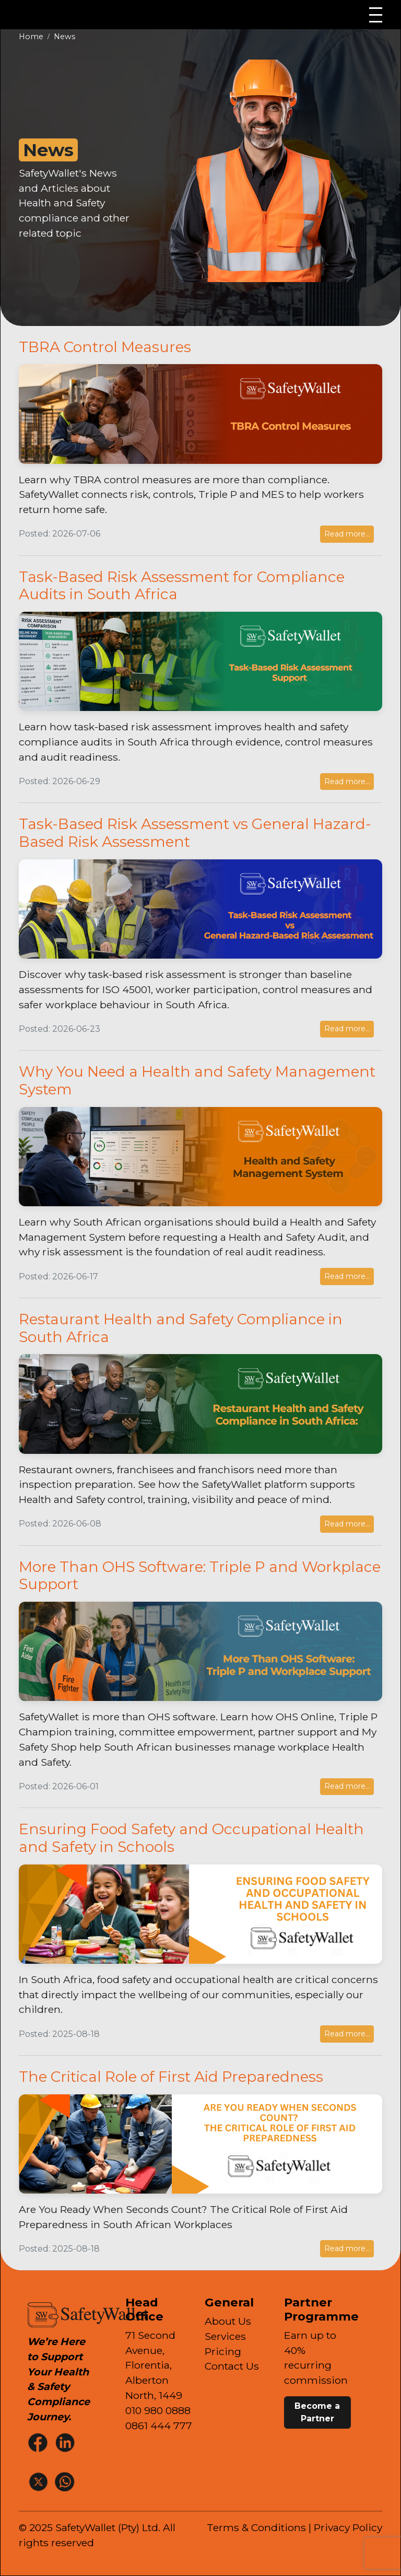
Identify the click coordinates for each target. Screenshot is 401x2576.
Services (225, 2336)
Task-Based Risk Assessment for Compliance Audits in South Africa (182, 585)
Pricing (223, 2351)
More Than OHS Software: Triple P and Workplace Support (200, 1575)
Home (31, 36)
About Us (228, 2321)
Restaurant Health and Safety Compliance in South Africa (181, 1328)
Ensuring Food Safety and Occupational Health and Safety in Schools (191, 1838)
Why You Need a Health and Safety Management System (197, 1080)
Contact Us (232, 2366)
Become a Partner (317, 2412)
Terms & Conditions (256, 2527)
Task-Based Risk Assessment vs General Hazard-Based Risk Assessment (195, 832)
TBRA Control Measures (105, 347)
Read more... (347, 534)
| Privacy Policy (345, 2527)
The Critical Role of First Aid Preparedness (171, 2076)
